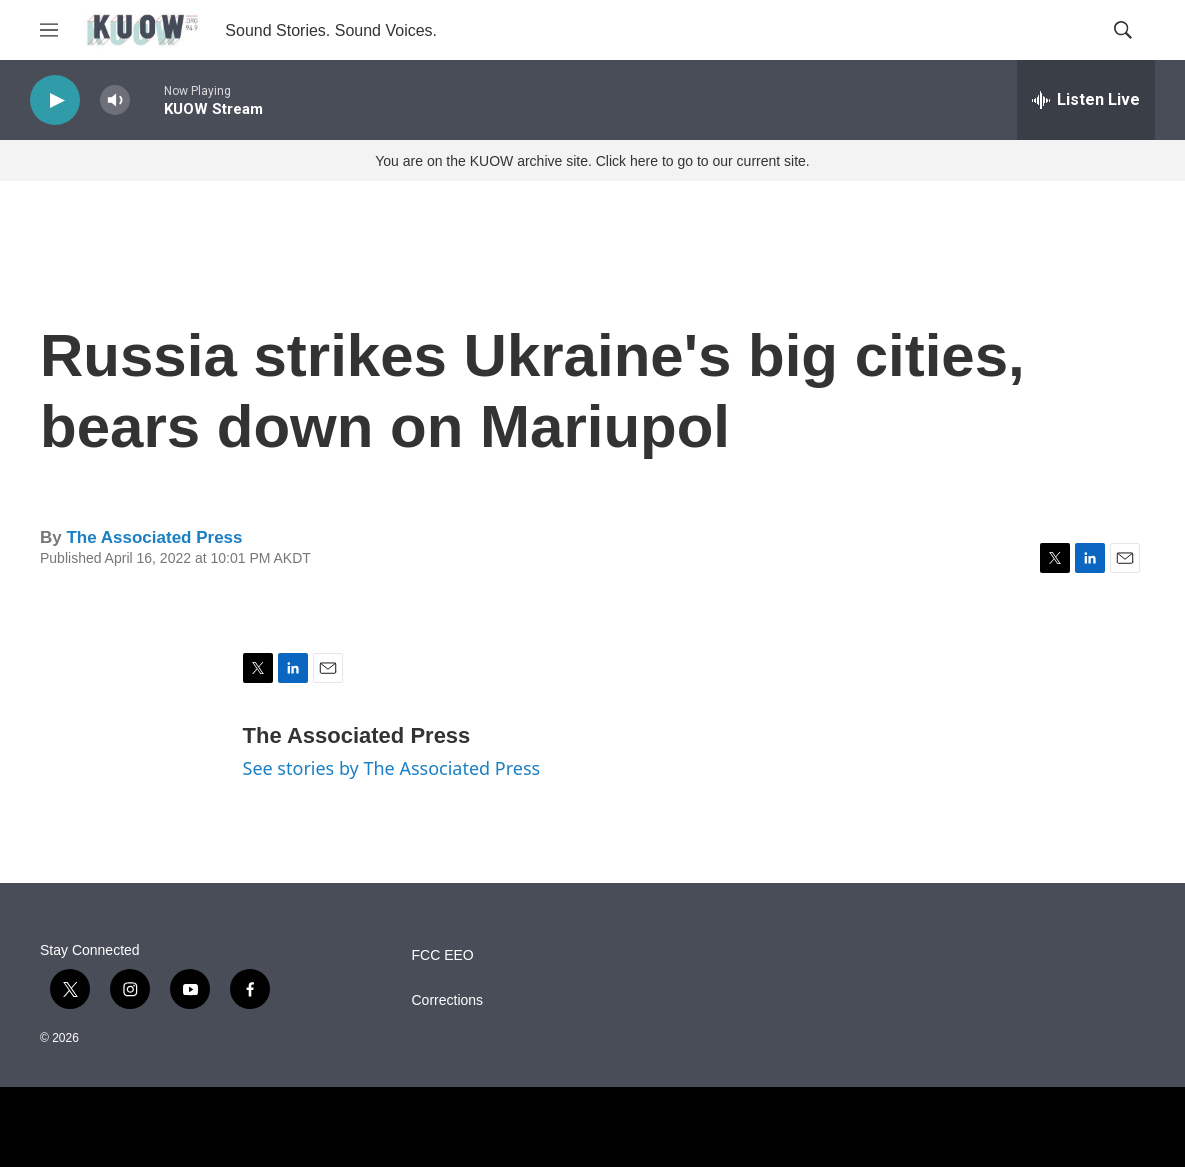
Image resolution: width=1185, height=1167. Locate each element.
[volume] (115, 100)
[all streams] (1086, 100)
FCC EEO (443, 955)
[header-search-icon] (1123, 30)
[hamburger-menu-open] (49, 30)
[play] (55, 100)
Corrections (448, 1000)
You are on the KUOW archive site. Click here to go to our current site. (592, 161)
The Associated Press (154, 537)
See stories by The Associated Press (392, 768)
